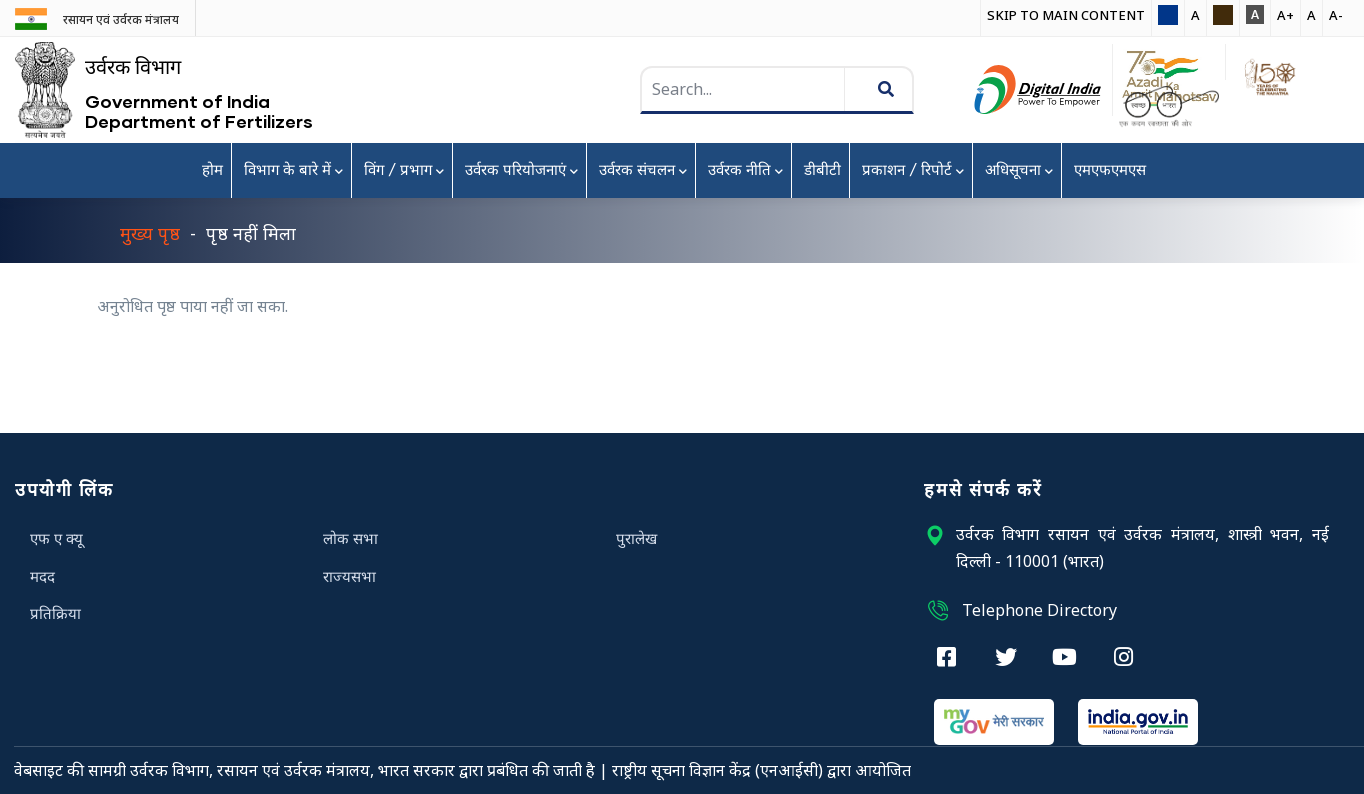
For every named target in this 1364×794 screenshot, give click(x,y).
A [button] (1195, 15)
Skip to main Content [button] (1066, 15)
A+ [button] (1285, 15)
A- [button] (1336, 15)
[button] (1168, 16)
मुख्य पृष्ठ (150, 233)
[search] (802, 90)
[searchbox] (744, 89)
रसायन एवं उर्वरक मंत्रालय (121, 20)
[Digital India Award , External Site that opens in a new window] (1038, 89)
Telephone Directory (1020, 610)
